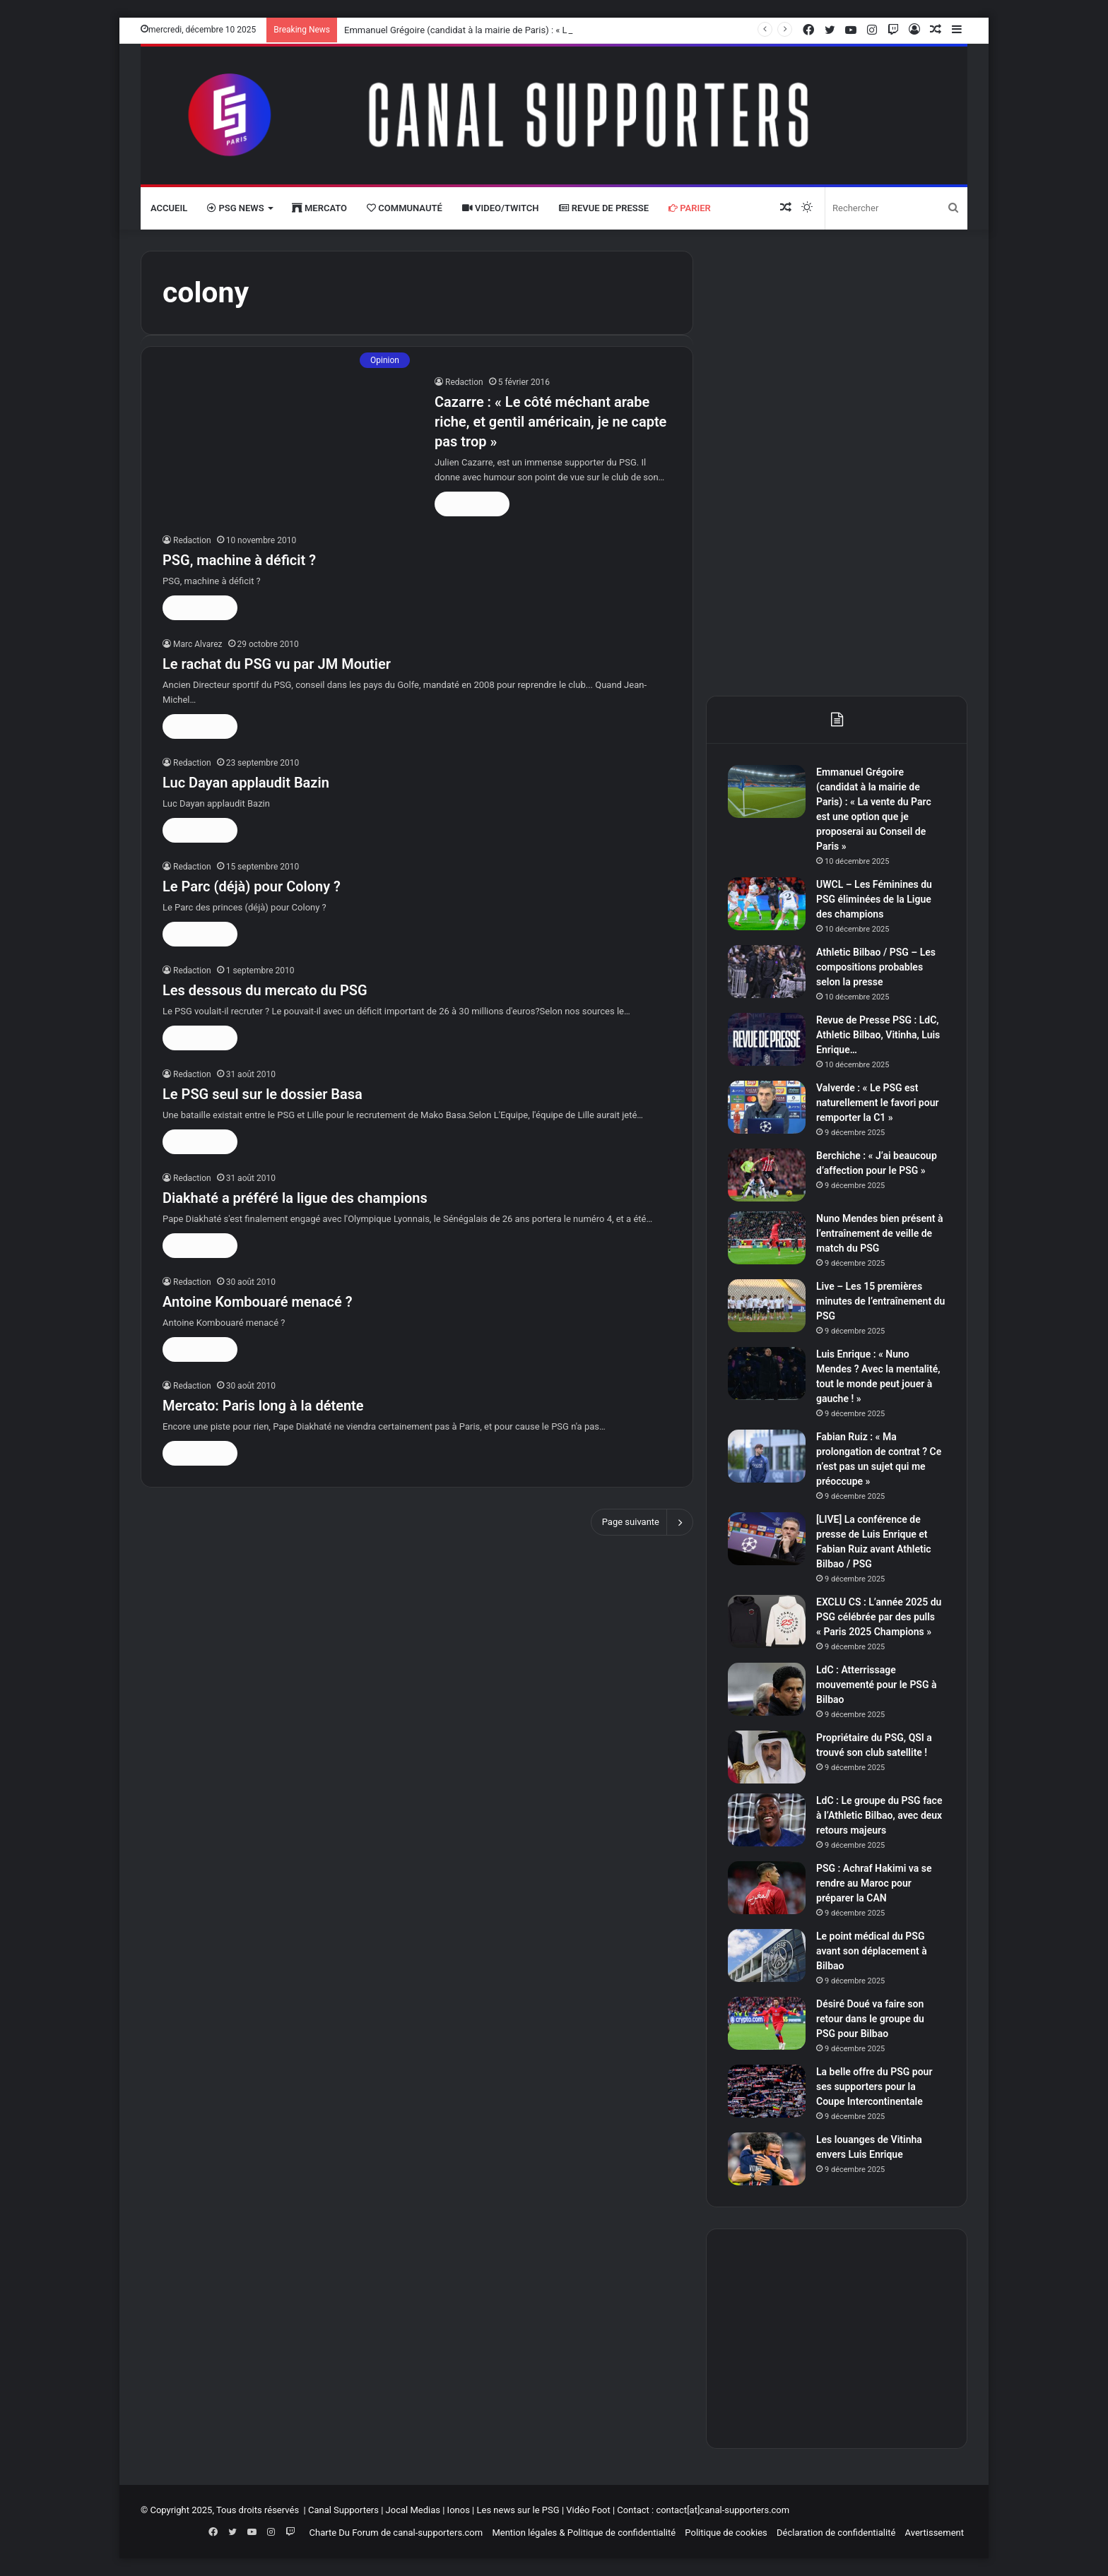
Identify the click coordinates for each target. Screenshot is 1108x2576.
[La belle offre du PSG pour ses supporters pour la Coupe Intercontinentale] (767, 2091)
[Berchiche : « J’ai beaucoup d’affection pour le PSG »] (767, 1174)
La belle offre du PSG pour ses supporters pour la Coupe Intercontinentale (874, 2086)
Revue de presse (604, 208)
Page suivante (642, 1522)
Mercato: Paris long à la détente (263, 1405)
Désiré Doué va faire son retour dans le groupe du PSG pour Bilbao (870, 2018)
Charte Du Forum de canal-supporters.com (396, 2532)
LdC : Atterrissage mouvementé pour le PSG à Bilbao (876, 1684)
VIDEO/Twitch (500, 208)
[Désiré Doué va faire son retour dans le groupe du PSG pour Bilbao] (767, 2023)
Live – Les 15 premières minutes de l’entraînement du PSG (880, 1301)
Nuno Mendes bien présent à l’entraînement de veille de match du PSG (879, 1233)
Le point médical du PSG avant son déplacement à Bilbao (871, 1950)
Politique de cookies (726, 2532)
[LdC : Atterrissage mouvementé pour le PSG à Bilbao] (767, 1689)
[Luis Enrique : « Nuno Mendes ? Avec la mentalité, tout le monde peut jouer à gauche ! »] (767, 1373)
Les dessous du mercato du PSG (265, 990)
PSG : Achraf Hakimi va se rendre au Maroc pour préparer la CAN (873, 1883)
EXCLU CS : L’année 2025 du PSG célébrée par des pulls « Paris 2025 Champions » (878, 1616)
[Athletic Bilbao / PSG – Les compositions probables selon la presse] (767, 971)
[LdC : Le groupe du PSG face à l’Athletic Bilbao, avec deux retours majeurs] (767, 1819)
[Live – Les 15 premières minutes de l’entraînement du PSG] (767, 1305)
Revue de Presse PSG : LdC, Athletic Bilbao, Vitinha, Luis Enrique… (878, 1034)
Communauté (404, 208)
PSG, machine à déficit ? (239, 560)
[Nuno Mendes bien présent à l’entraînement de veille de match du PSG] (767, 1237)
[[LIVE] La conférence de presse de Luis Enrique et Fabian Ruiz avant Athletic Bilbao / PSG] (767, 1538)
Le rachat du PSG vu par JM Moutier (277, 663)
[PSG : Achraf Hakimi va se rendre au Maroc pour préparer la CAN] (767, 1887)
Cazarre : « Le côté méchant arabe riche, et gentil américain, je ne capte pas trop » (550, 421)
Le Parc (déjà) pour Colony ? (252, 886)
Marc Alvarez (198, 644)
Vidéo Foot (588, 2510)
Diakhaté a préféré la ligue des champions (295, 1197)
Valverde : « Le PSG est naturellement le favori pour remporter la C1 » (877, 1102)
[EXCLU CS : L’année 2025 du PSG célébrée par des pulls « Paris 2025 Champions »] (767, 1621)
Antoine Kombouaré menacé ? (258, 1301)
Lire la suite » (472, 504)
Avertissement (934, 2532)
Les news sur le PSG (517, 2510)
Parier (689, 208)
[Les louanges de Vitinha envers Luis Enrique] (767, 2158)
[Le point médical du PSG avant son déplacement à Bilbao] (767, 1955)
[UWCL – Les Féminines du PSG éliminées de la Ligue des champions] (767, 903)
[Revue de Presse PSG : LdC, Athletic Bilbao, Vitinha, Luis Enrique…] (767, 1039)
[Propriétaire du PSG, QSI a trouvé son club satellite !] (767, 1757)
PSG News (235, 208)
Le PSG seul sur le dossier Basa (263, 1094)
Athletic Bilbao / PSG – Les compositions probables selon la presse (876, 966)
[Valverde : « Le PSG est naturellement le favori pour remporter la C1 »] (767, 1107)
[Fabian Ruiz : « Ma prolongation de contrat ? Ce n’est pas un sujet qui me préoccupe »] (767, 1456)
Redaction (464, 382)
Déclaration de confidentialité (836, 2532)
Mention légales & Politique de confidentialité (584, 2532)
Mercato (319, 208)
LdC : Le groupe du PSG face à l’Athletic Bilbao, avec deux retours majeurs (879, 1815)
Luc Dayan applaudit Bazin (246, 782)
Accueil (169, 208)
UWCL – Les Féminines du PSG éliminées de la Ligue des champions (874, 899)
